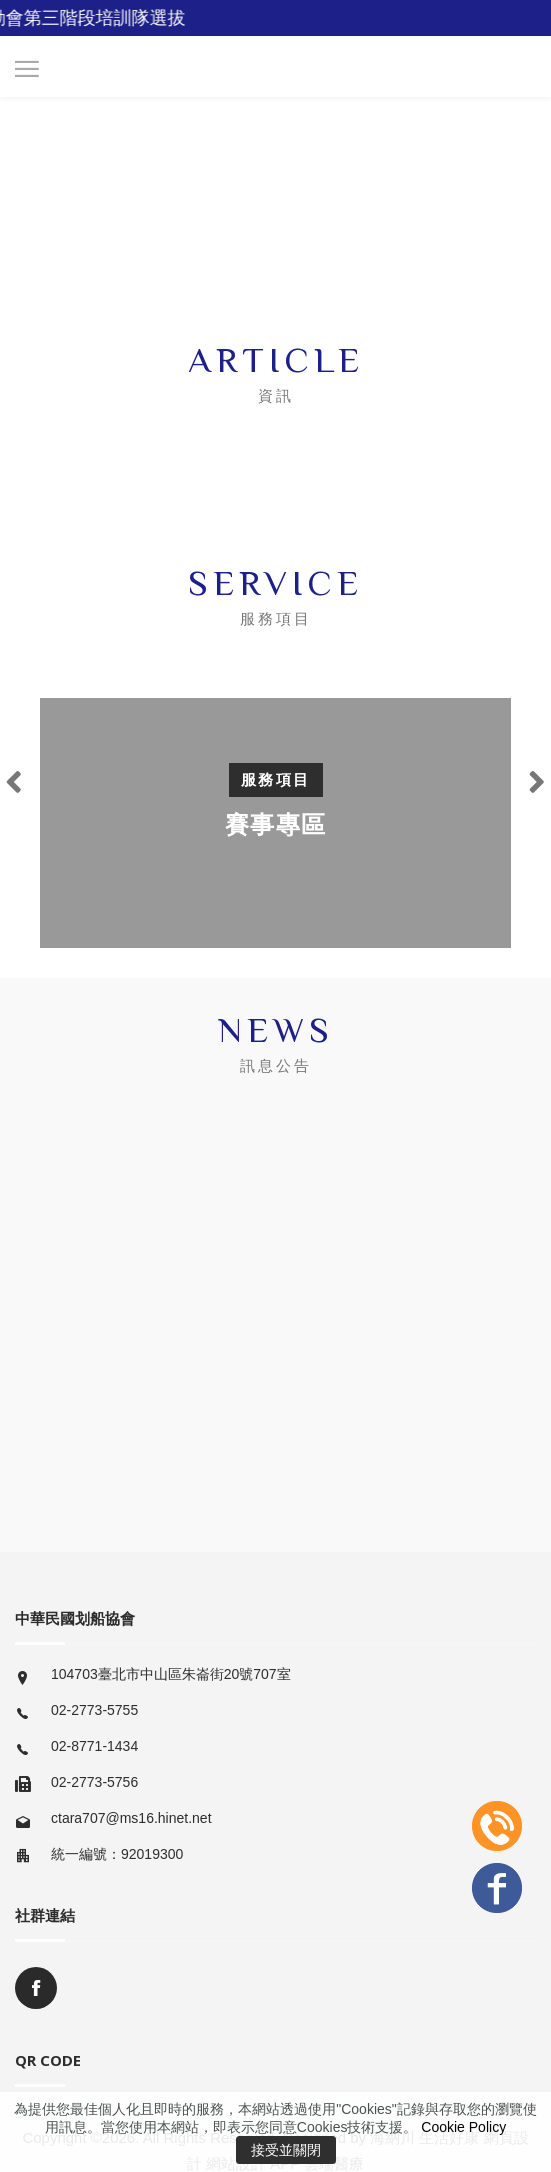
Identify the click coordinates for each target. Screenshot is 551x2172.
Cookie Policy (463, 2127)
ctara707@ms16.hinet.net (131, 1818)
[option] (275, 823)
